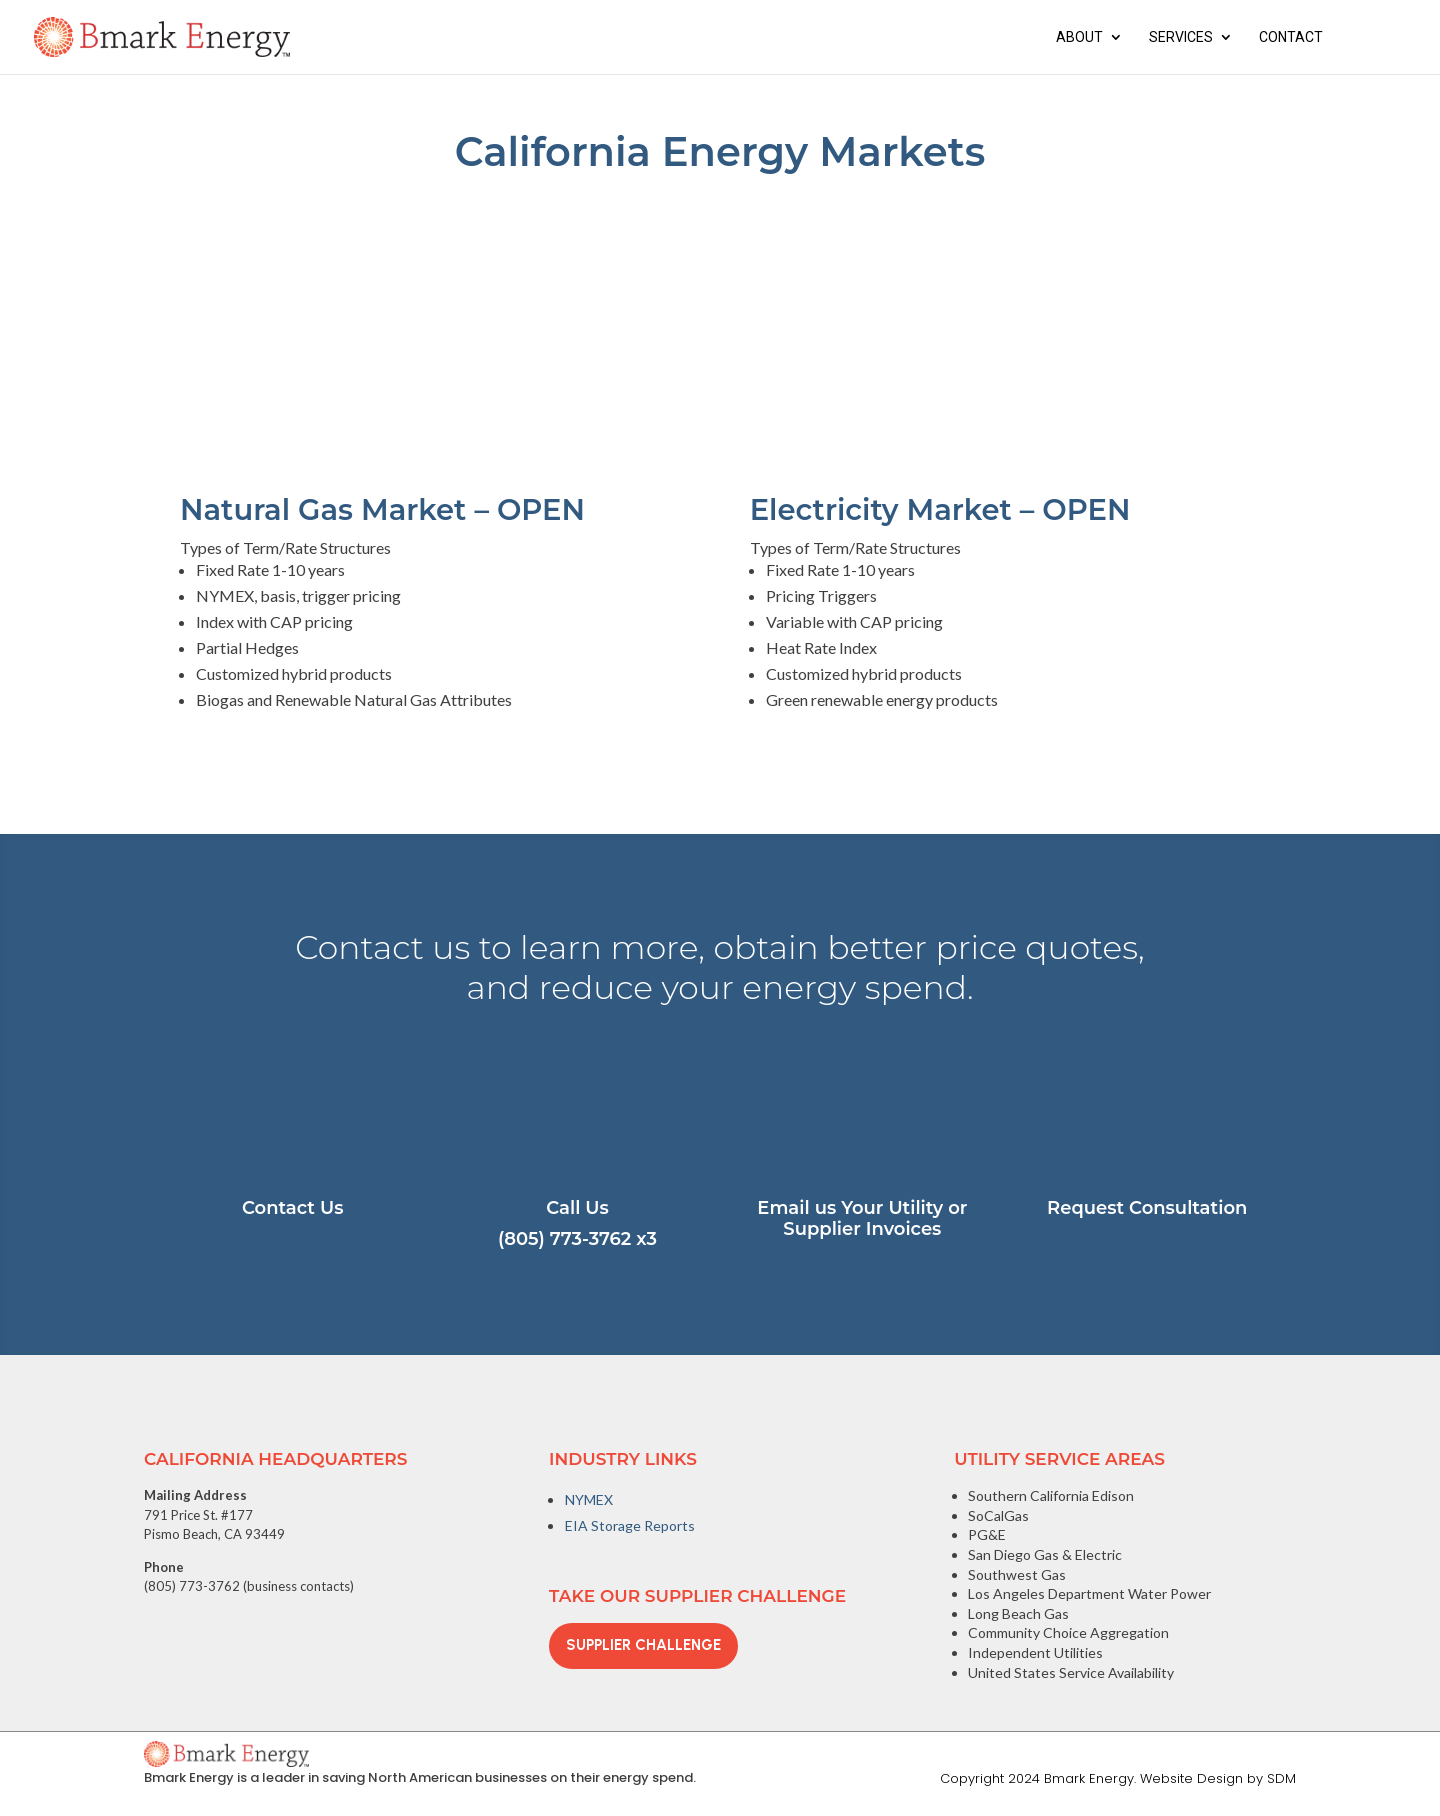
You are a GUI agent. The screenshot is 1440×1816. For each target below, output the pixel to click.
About (1079, 37)
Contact (1291, 37)
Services (1181, 37)
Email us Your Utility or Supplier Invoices (862, 1219)
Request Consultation (1147, 1208)
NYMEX (589, 1499)
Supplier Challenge (643, 1645)
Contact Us (292, 1208)
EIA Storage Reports (630, 1525)
